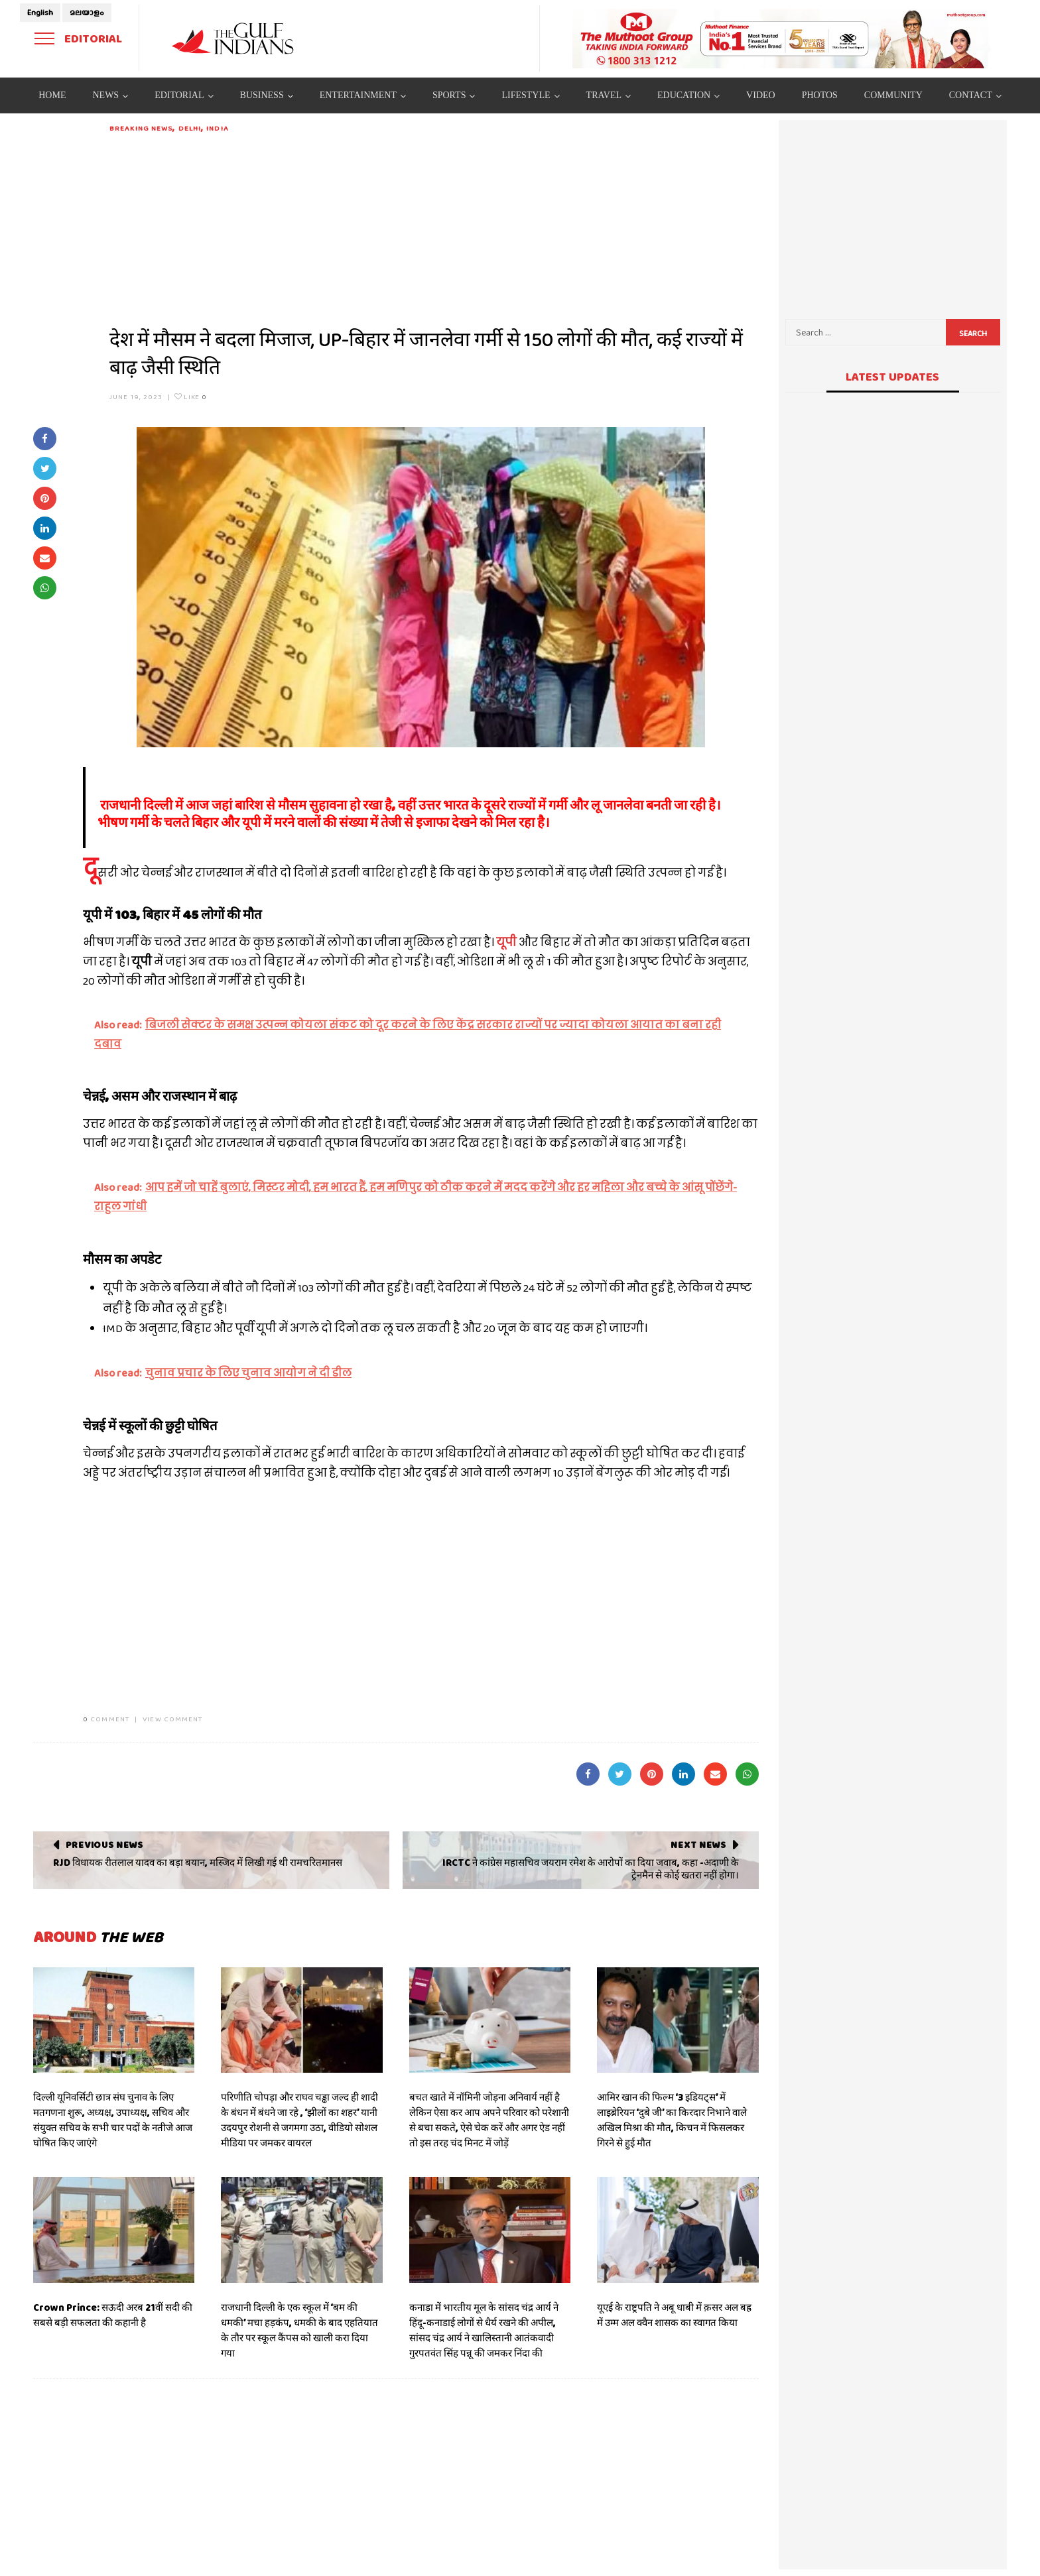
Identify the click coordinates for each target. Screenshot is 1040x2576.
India (217, 128)
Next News (698, 1844)
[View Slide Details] (781, 38)
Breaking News (140, 128)
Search (973, 333)
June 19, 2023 (135, 396)
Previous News (104, 1844)
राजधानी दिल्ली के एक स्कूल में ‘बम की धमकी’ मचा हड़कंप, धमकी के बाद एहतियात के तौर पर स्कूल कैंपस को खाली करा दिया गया (299, 2330)
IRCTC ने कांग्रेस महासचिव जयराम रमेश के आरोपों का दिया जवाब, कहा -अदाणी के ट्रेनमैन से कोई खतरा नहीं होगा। (590, 1869)
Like (190, 396)
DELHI (190, 128)
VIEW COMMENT (172, 1718)
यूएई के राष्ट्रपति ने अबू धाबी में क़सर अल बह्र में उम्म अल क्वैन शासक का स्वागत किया (674, 2315)
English (40, 13)
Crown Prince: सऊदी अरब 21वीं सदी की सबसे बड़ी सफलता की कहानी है (112, 2315)
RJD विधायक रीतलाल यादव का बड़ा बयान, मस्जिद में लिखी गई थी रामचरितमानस (197, 1862)
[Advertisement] (434, 227)
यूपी (506, 942)
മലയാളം (87, 13)
